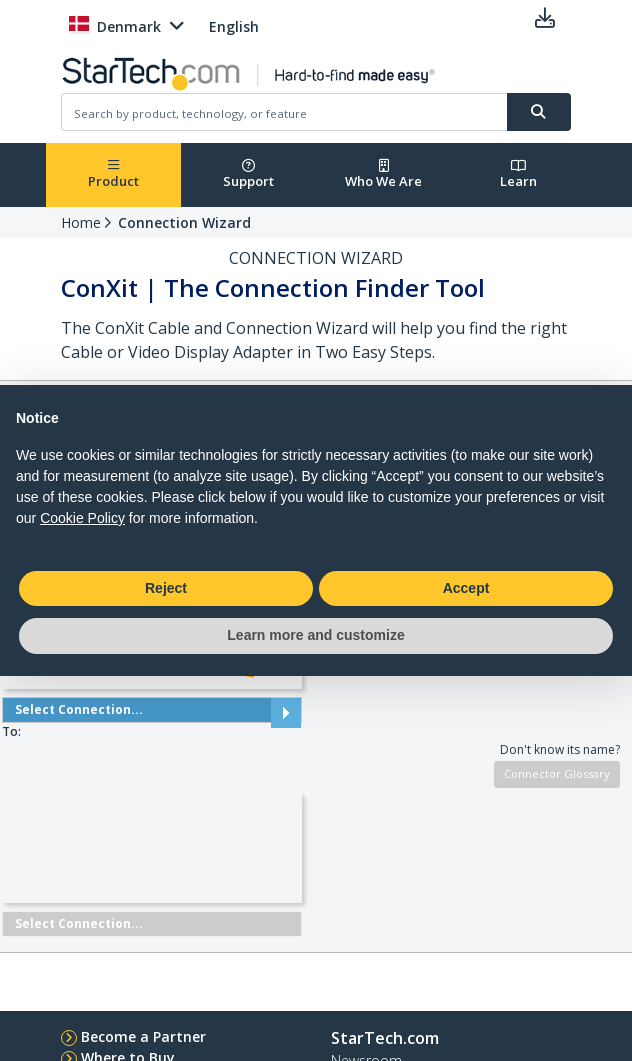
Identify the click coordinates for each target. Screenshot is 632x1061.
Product (113, 174)
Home (81, 222)
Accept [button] (466, 588)
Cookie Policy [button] (82, 518)
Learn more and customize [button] (315, 635)
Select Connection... (152, 710)
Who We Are (383, 174)
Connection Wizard (184, 222)
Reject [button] (166, 588)
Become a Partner (143, 1036)
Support (248, 174)
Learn (518, 174)
